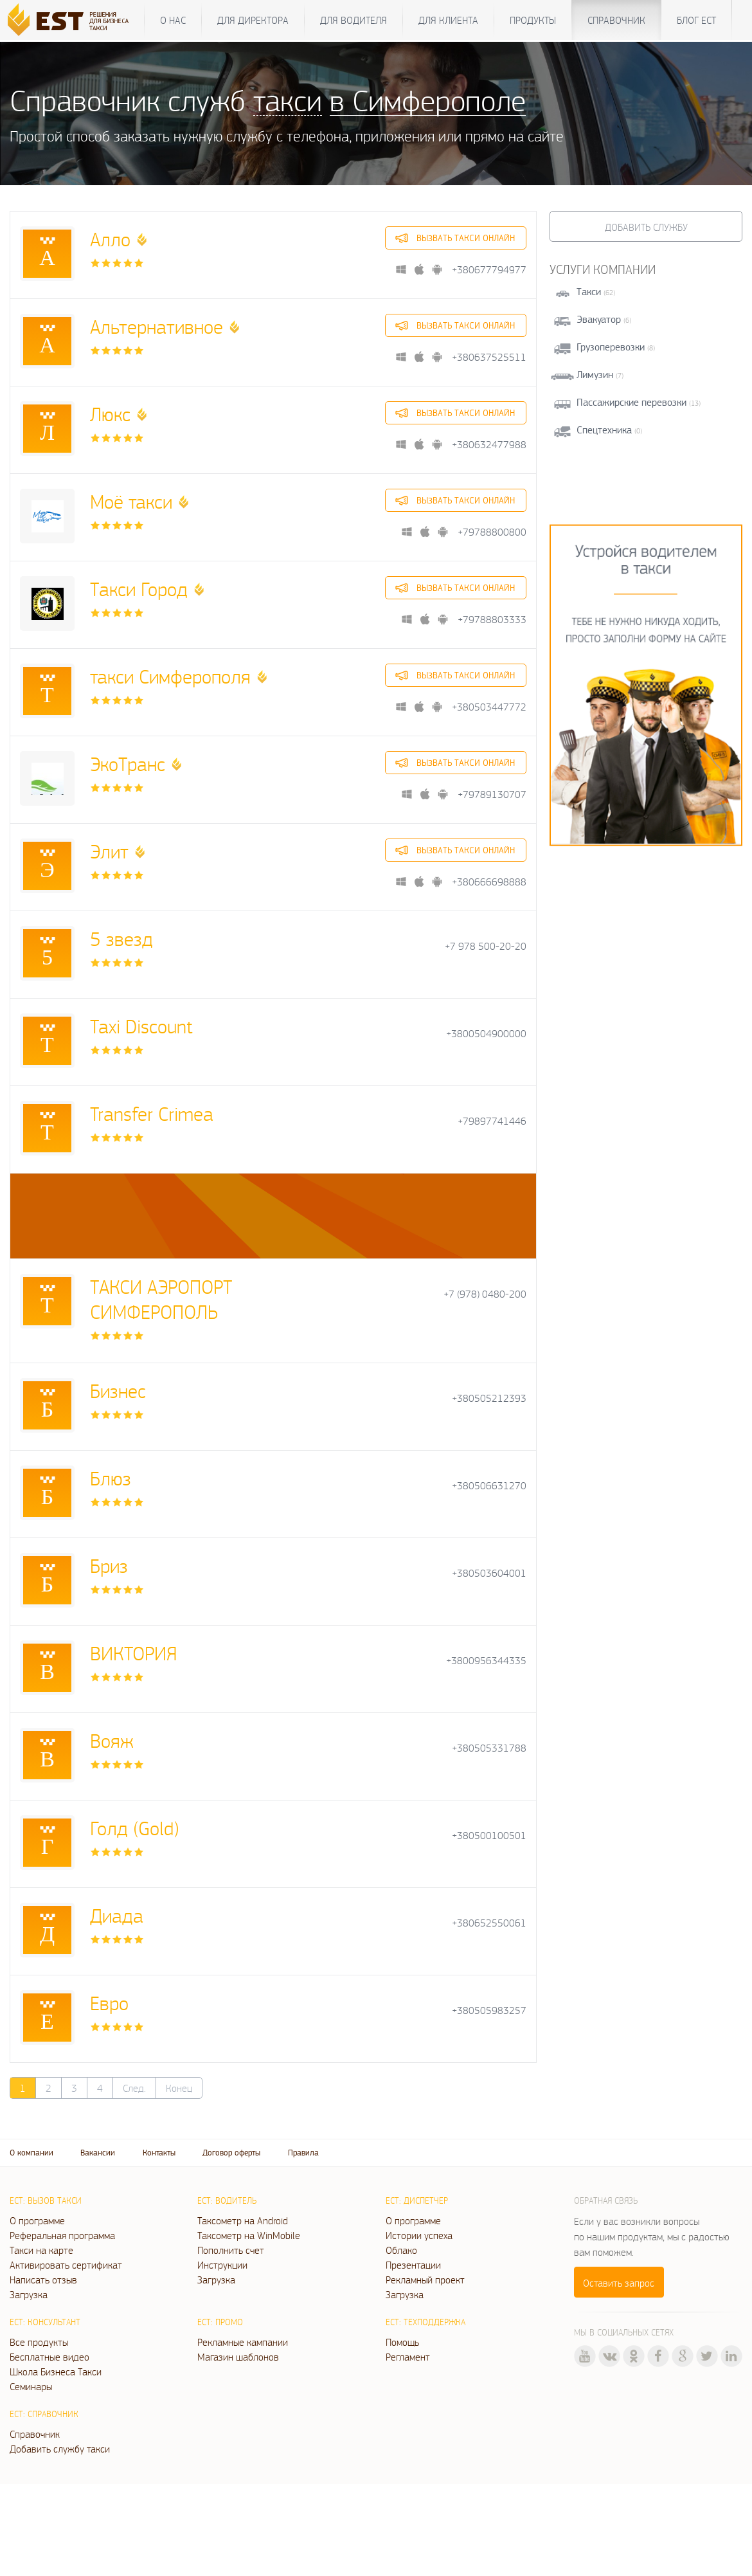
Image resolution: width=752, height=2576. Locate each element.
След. (134, 2088)
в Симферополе (428, 100)
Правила (303, 2152)
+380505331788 (489, 1748)
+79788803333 (492, 619)
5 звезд (121, 938)
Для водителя (353, 20)
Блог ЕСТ (696, 20)
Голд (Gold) (134, 1827)
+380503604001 (489, 1573)
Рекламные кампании (242, 2342)
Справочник (616, 20)
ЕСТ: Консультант (45, 2322)
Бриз (109, 1565)
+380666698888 (489, 882)
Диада (116, 1915)
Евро (109, 2002)
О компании (31, 2152)
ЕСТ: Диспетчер (417, 2200)
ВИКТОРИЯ (133, 1652)
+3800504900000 (486, 1034)
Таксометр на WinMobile (248, 2235)
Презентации (413, 2264)
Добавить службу (646, 227)
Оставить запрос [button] (618, 2282)
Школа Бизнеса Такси (56, 2371)
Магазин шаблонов (238, 2356)
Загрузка (29, 2294)
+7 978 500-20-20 (485, 946)
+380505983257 (489, 2010)
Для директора (253, 20)
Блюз (110, 1478)
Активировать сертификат (66, 2264)
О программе (37, 2220)
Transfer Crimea (151, 1113)
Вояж (112, 1740)
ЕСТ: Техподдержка (425, 2322)
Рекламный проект (425, 2279)
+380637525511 (489, 357)
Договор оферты (231, 2152)
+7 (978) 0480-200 (484, 1294)
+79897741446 (492, 1121)
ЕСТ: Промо (220, 2322)
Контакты (159, 2152)
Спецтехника (604, 430)
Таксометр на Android (242, 2220)
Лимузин (595, 374)
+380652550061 (489, 1923)
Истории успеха (419, 2235)
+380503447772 (489, 707)
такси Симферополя (170, 676)
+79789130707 (492, 794)
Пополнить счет (230, 2250)
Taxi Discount (141, 1026)
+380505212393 (489, 1398)
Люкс (110, 413)
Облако (401, 2250)
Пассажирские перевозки (631, 402)
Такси (589, 291)
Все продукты (39, 2342)
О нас (173, 20)
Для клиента (448, 20)
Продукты (533, 20)
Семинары (31, 2386)
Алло (110, 238)
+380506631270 (489, 1486)
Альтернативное (156, 326)
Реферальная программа (62, 2235)
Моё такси (131, 501)
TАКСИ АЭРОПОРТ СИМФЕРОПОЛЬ (161, 1299)
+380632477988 (489, 445)
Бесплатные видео (49, 2356)
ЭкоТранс (127, 763)
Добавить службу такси (60, 2448)
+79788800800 (492, 532)
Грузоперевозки (611, 347)
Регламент (408, 2356)
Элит (109, 851)
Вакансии (97, 2152)
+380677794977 (489, 270)
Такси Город (139, 588)
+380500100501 (489, 1835)
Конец (179, 2088)
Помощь (402, 2342)
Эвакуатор (599, 319)
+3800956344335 (486, 1661)
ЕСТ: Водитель (226, 2200)
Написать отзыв (43, 2279)
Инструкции (222, 2264)
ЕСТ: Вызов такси (46, 2200)
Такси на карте (41, 2250)
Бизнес (118, 1390)
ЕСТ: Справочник (44, 2414)
